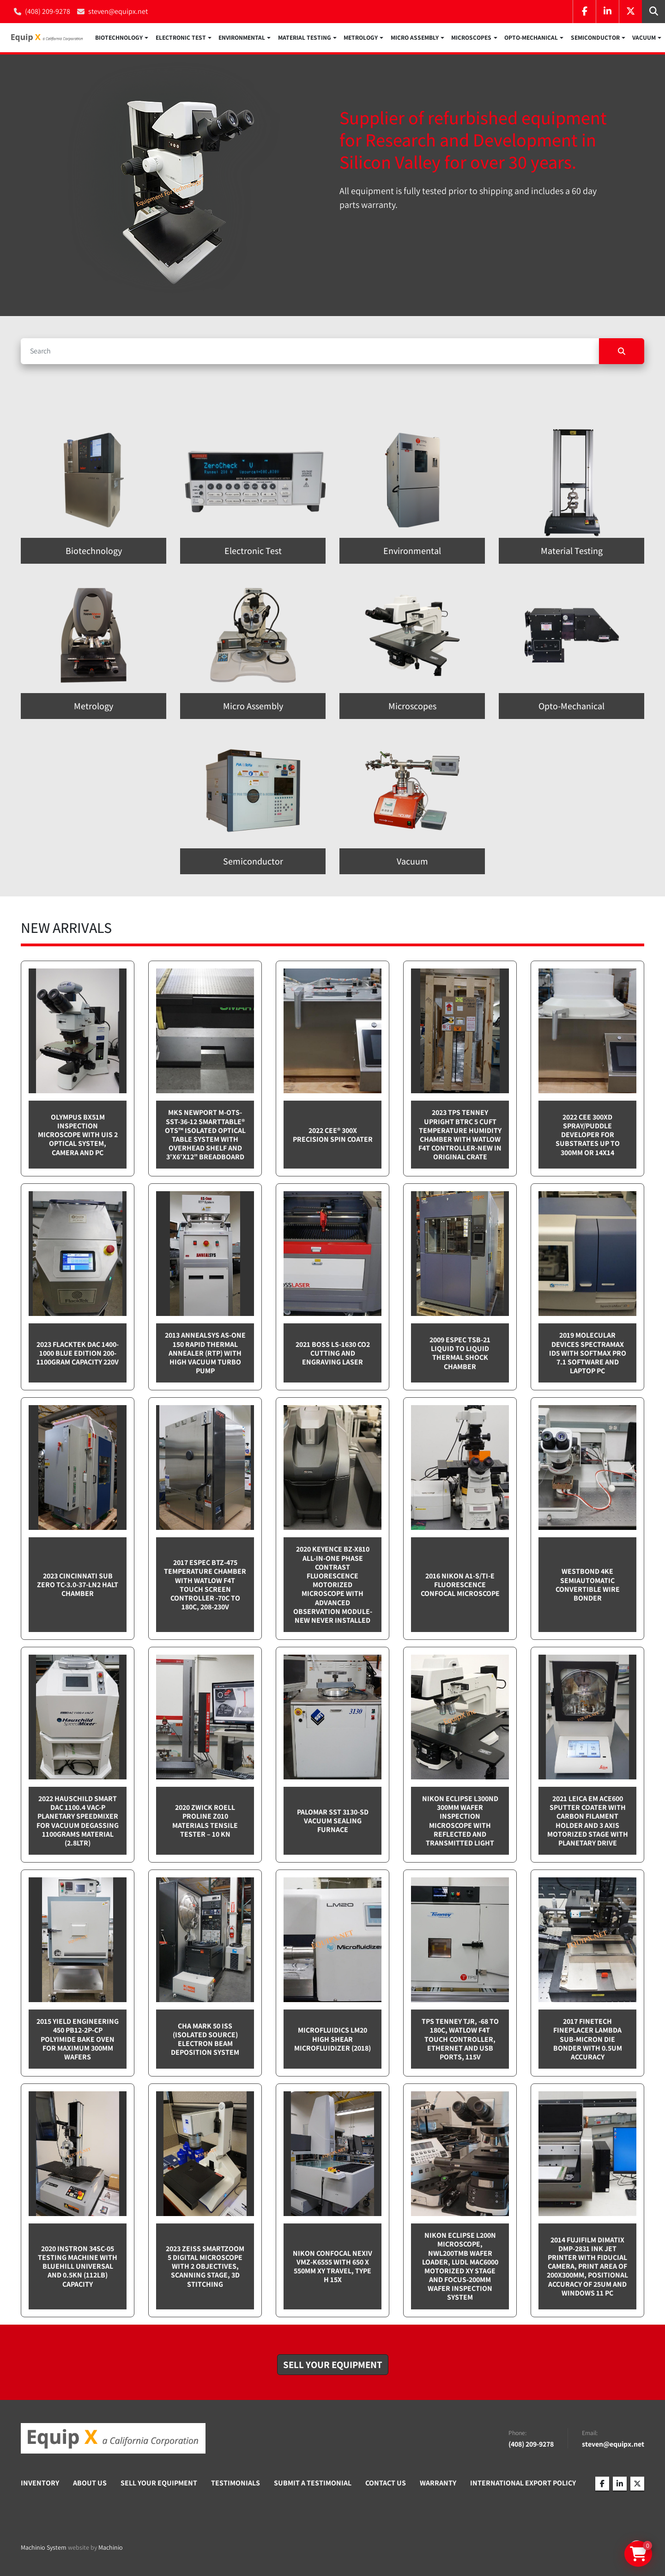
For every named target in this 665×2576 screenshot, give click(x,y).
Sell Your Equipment (159, 2485)
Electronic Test (181, 39)
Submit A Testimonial (312, 2485)
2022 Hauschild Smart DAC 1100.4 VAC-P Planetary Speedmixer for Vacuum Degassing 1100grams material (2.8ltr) (77, 1823)
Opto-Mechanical (531, 39)
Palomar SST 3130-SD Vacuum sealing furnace (333, 1823)
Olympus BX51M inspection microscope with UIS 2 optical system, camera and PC (78, 1137)
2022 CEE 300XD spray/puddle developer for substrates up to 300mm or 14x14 (588, 1137)
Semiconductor (595, 39)
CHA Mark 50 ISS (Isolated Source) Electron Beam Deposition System (205, 2041)
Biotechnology (119, 39)
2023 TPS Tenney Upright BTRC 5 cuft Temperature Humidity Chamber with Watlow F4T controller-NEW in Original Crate (460, 1137)
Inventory (40, 2485)
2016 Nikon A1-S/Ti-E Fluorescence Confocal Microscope (460, 1587)
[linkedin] (607, 11)
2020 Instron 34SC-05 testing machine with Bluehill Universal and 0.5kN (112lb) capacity (77, 2268)
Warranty (438, 2485)
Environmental (241, 39)
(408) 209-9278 (47, 11)
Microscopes (471, 39)
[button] (121, 38)
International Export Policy (523, 2485)
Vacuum (644, 39)
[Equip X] (113, 2440)
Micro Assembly (415, 39)
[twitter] (630, 11)
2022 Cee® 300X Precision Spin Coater (333, 1136)
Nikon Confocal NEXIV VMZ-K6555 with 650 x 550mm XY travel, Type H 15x (332, 2268)
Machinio (110, 2549)
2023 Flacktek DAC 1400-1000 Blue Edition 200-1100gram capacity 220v (77, 1355)
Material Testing (304, 39)
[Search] (310, 353)
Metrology (361, 39)
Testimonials (235, 2485)
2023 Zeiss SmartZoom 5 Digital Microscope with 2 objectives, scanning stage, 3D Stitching (205, 2268)
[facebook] (584, 11)
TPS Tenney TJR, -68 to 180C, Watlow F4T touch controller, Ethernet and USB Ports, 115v (460, 2041)
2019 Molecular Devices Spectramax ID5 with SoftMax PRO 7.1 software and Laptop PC (587, 1355)
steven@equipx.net (118, 11)
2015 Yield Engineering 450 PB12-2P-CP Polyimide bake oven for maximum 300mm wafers (77, 2041)
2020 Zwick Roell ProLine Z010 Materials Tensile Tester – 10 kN (205, 1823)
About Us (90, 2485)
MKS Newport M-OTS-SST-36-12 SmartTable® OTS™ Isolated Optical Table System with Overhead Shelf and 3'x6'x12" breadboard (205, 1137)
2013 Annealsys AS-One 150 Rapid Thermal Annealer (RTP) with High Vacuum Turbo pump (205, 1355)
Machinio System (43, 2549)
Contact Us (385, 2485)
